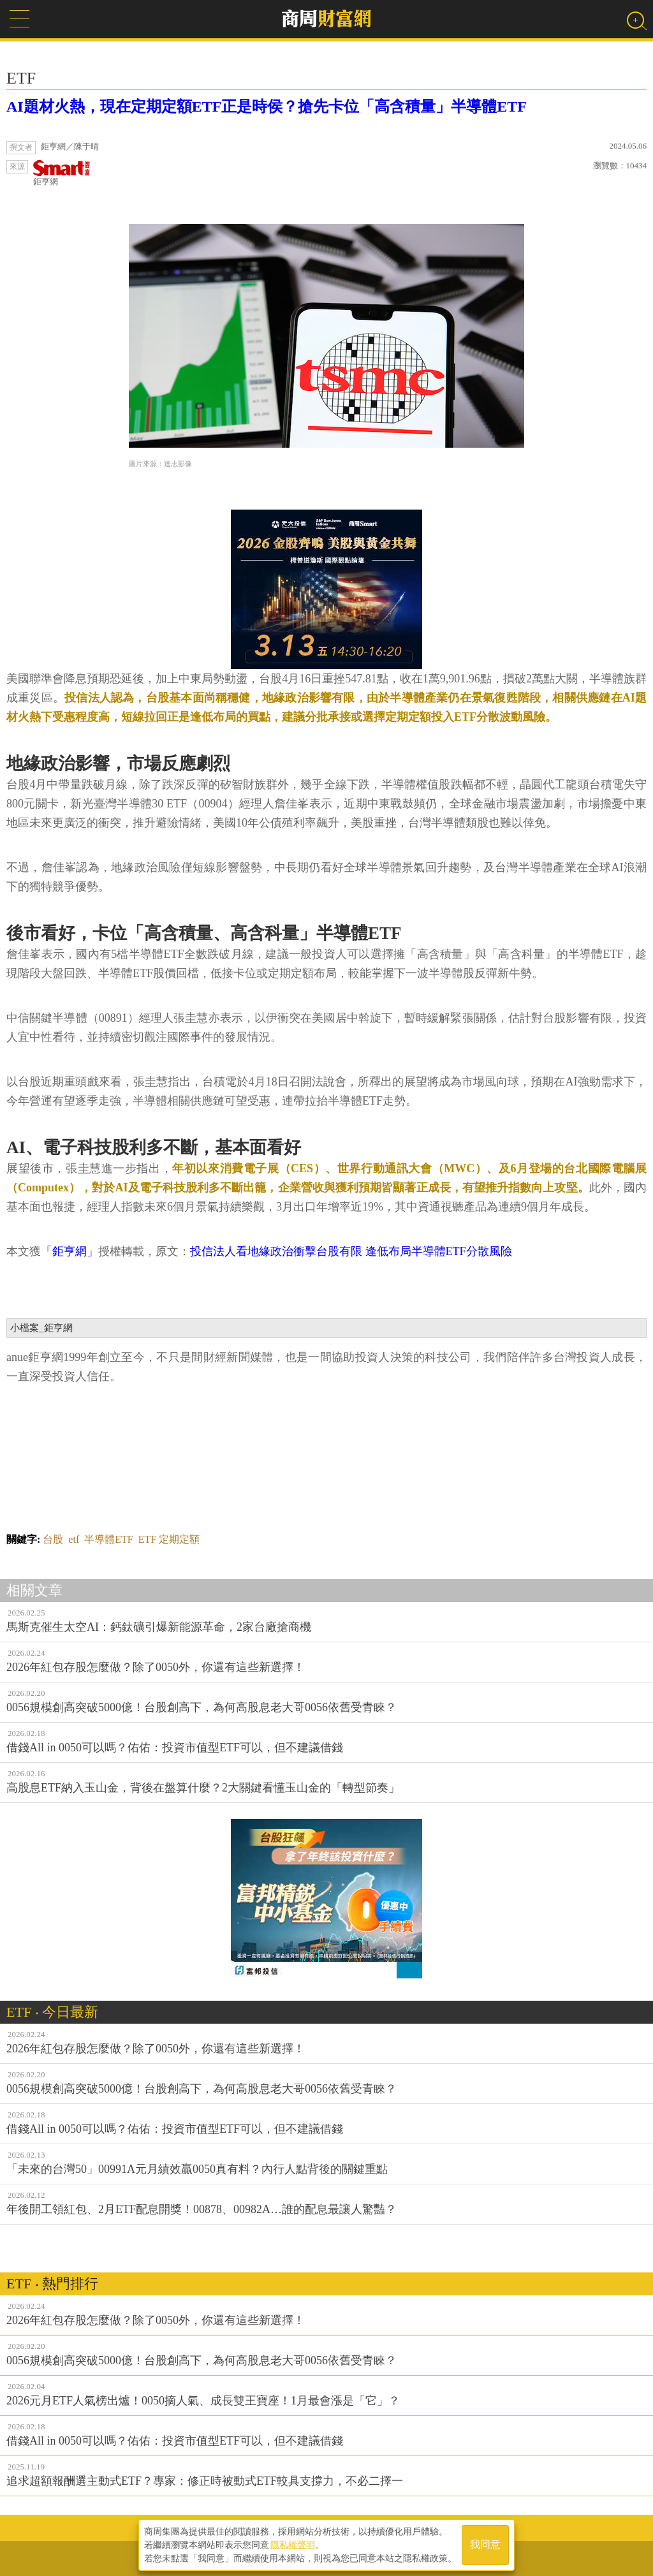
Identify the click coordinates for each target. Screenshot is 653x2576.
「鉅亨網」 (69, 1251)
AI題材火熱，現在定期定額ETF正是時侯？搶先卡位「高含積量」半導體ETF (266, 106)
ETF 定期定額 (169, 1539)
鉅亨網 (62, 173)
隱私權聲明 (292, 2545)
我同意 (485, 2545)
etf (73, 1539)
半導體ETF (108, 1539)
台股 (53, 1539)
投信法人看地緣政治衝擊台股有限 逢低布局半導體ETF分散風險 (351, 1251)
